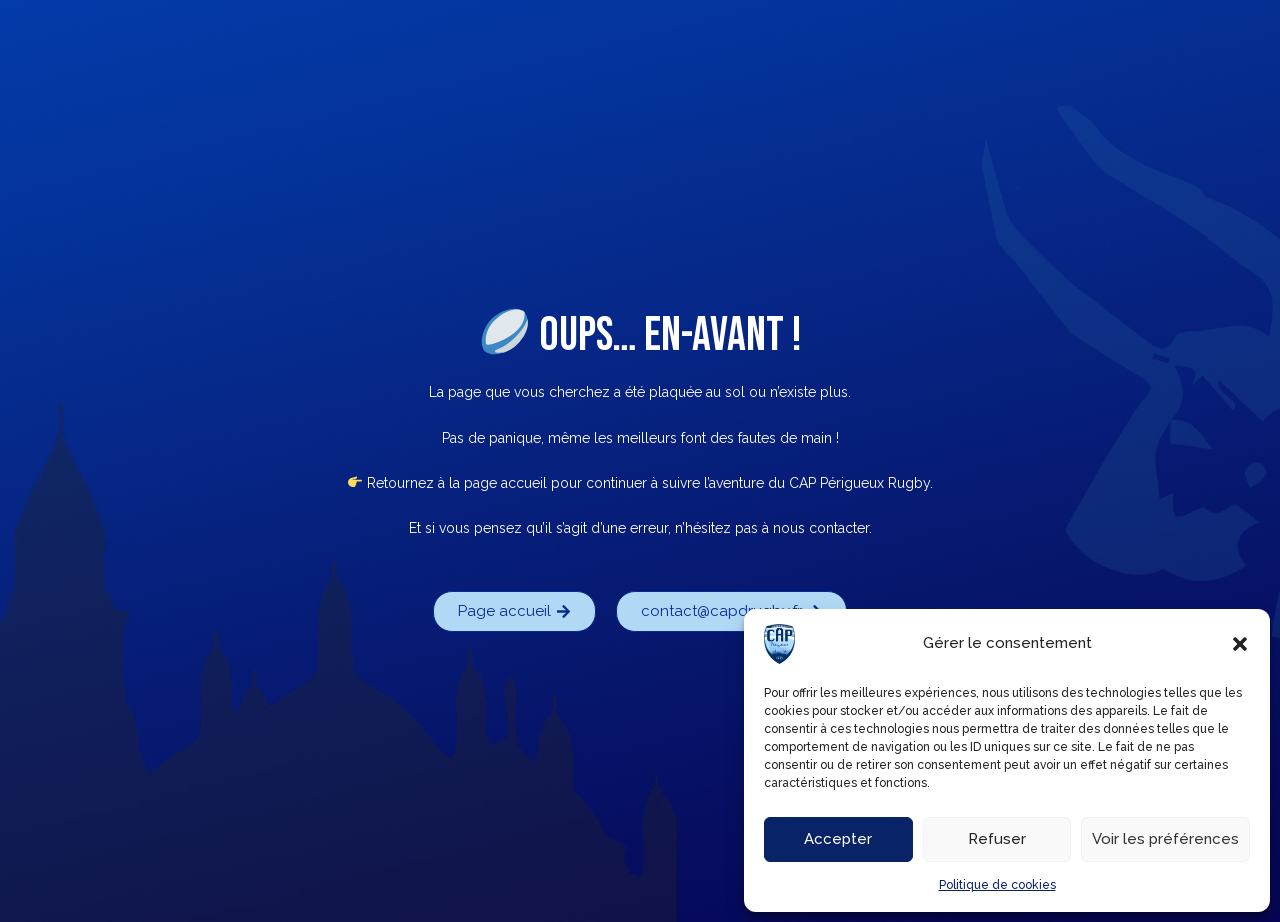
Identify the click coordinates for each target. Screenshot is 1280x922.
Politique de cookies (997, 885)
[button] (1240, 644)
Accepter (838, 839)
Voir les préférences (1165, 839)
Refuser (997, 839)
